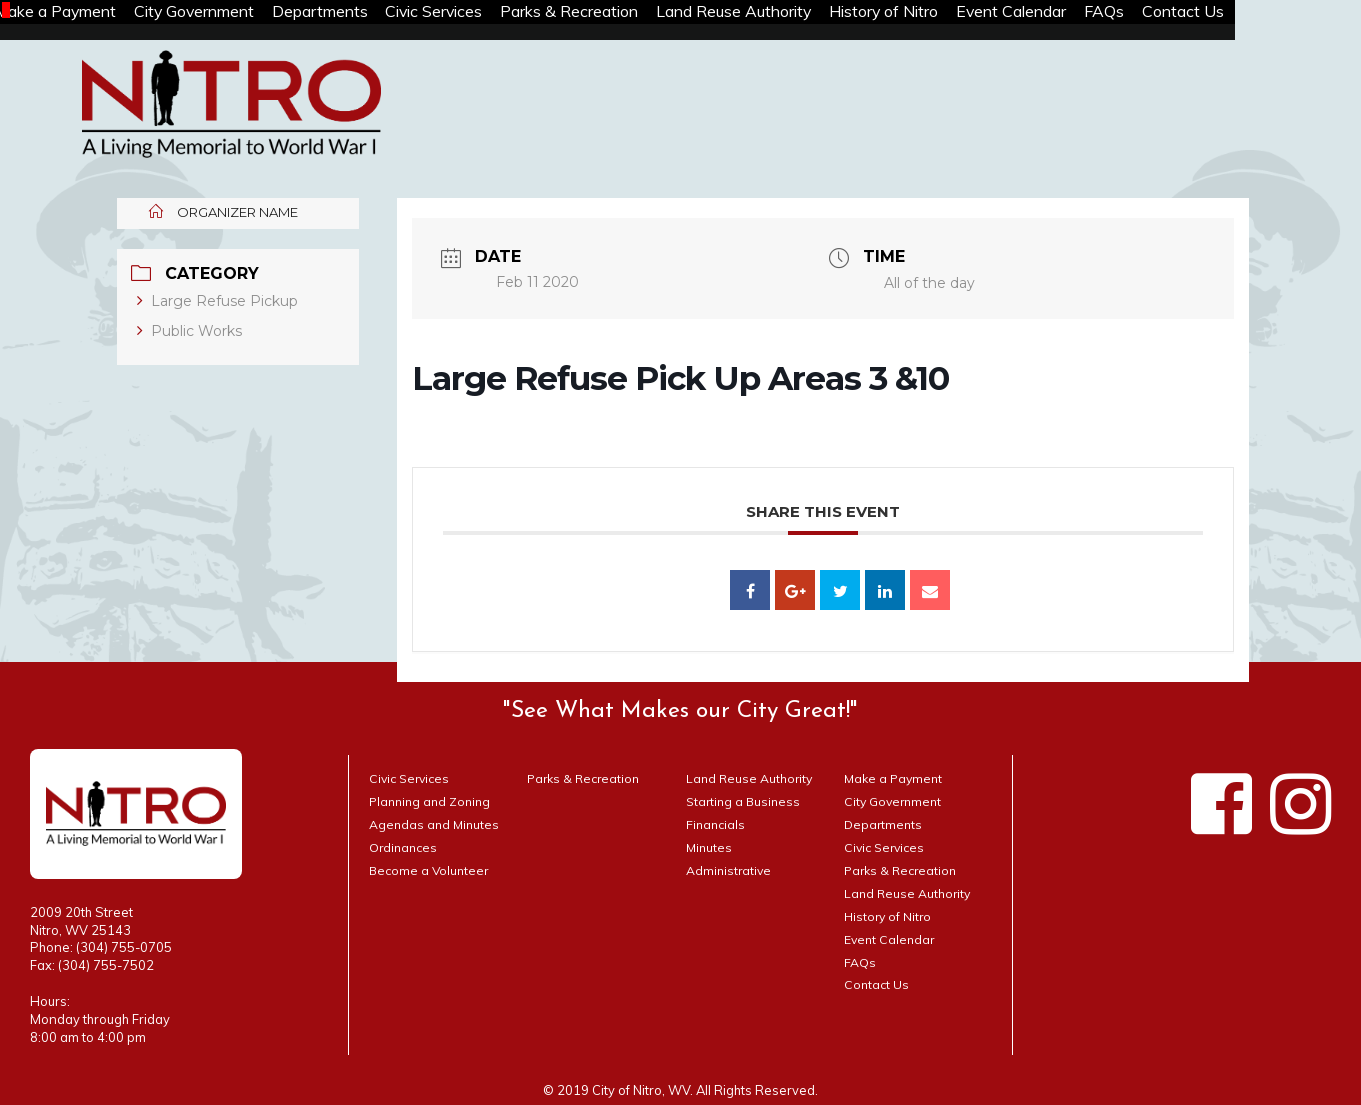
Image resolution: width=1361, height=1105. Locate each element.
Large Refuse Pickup (218, 301)
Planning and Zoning (433, 801)
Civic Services (492, 12)
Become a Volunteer (431, 870)
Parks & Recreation (638, 12)
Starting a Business (746, 801)
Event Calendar (1108, 12)
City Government (232, 12)
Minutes (710, 847)
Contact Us (1299, 12)
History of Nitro (971, 12)
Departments (368, 12)
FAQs (1211, 12)
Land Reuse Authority (811, 12)
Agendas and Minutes (436, 824)
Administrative (730, 870)
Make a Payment (82, 12)
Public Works (190, 331)
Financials (717, 824)
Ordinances (405, 847)
